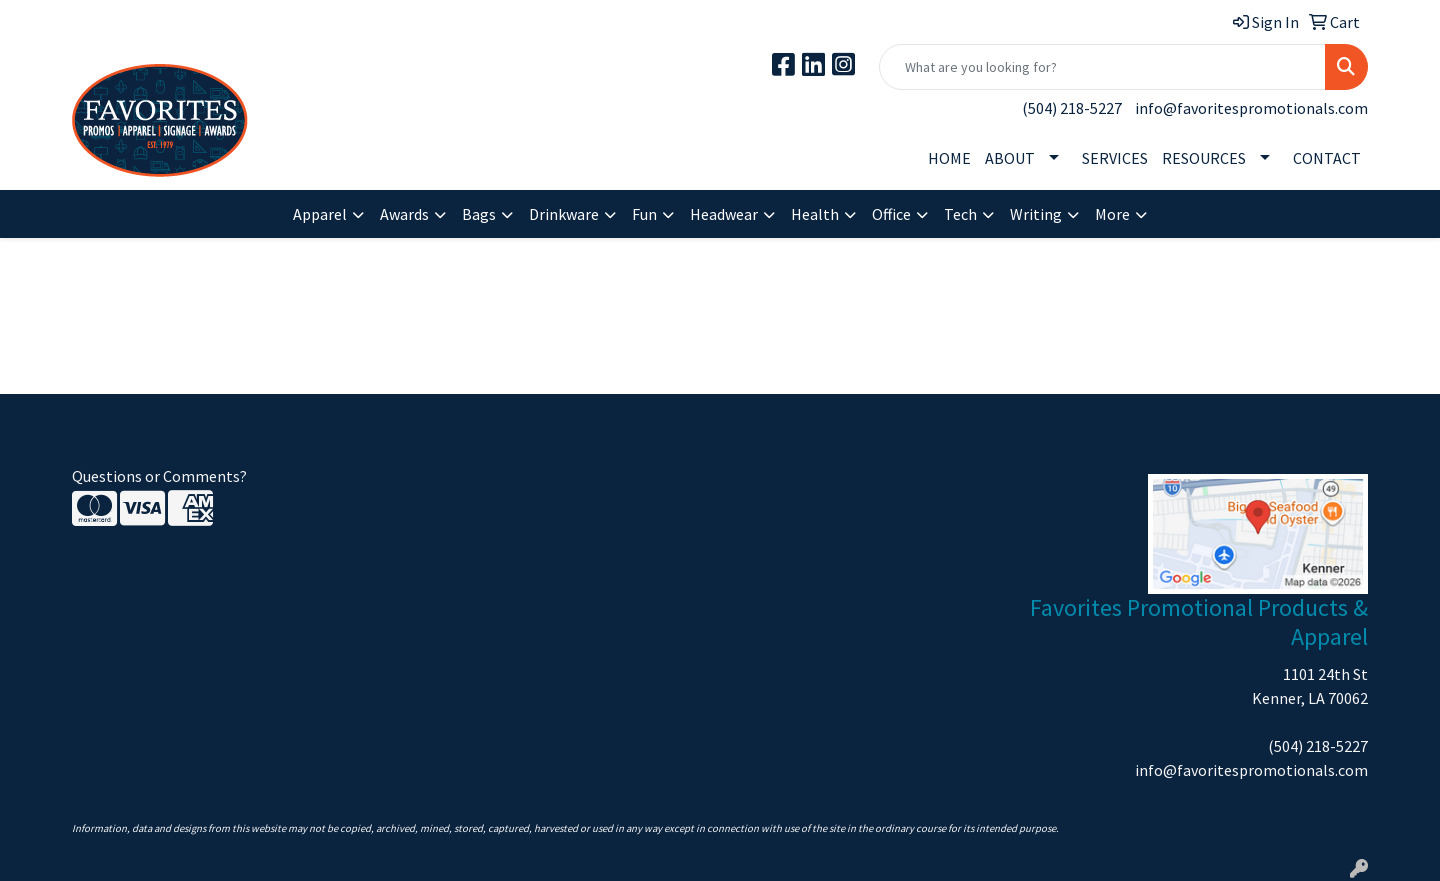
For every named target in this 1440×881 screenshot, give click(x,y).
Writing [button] (1036, 214)
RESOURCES (1204, 158)
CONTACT (1327, 158)
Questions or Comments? (159, 476)
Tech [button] (960, 214)
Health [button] (815, 214)
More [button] (1112, 214)
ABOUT (1010, 158)
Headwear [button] (724, 214)
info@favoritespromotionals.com (1251, 108)
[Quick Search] (1102, 67)
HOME (949, 158)
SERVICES (1115, 158)
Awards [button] (404, 214)
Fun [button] (644, 214)
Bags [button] (479, 214)
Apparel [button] (320, 214)
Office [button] (891, 214)
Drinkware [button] (564, 214)
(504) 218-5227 (1072, 108)
